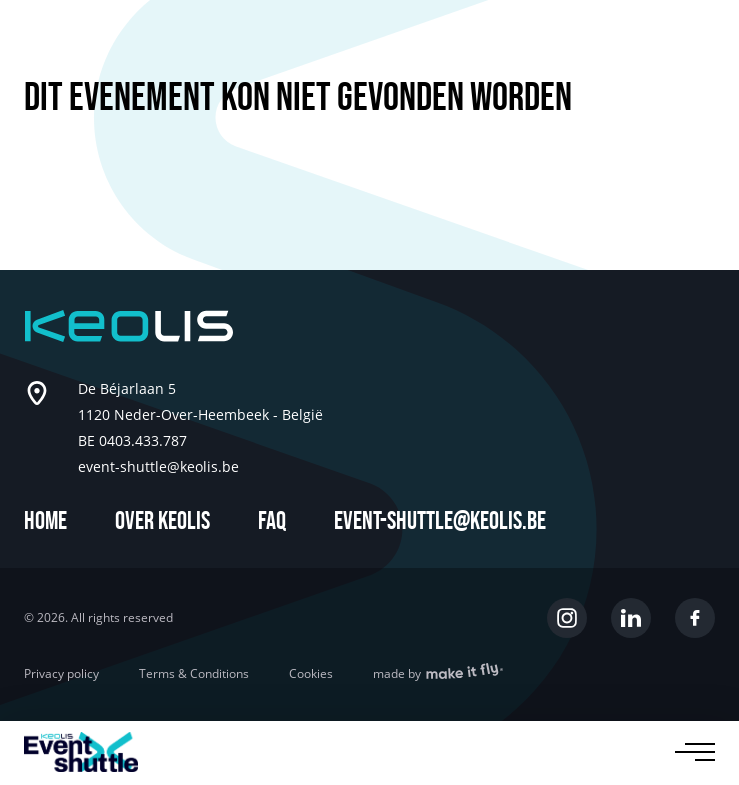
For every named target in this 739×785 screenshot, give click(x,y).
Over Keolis (162, 521)
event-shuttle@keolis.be (440, 521)
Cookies (311, 674)
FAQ (272, 521)
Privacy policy (61, 674)
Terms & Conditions (194, 674)
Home (45, 521)
